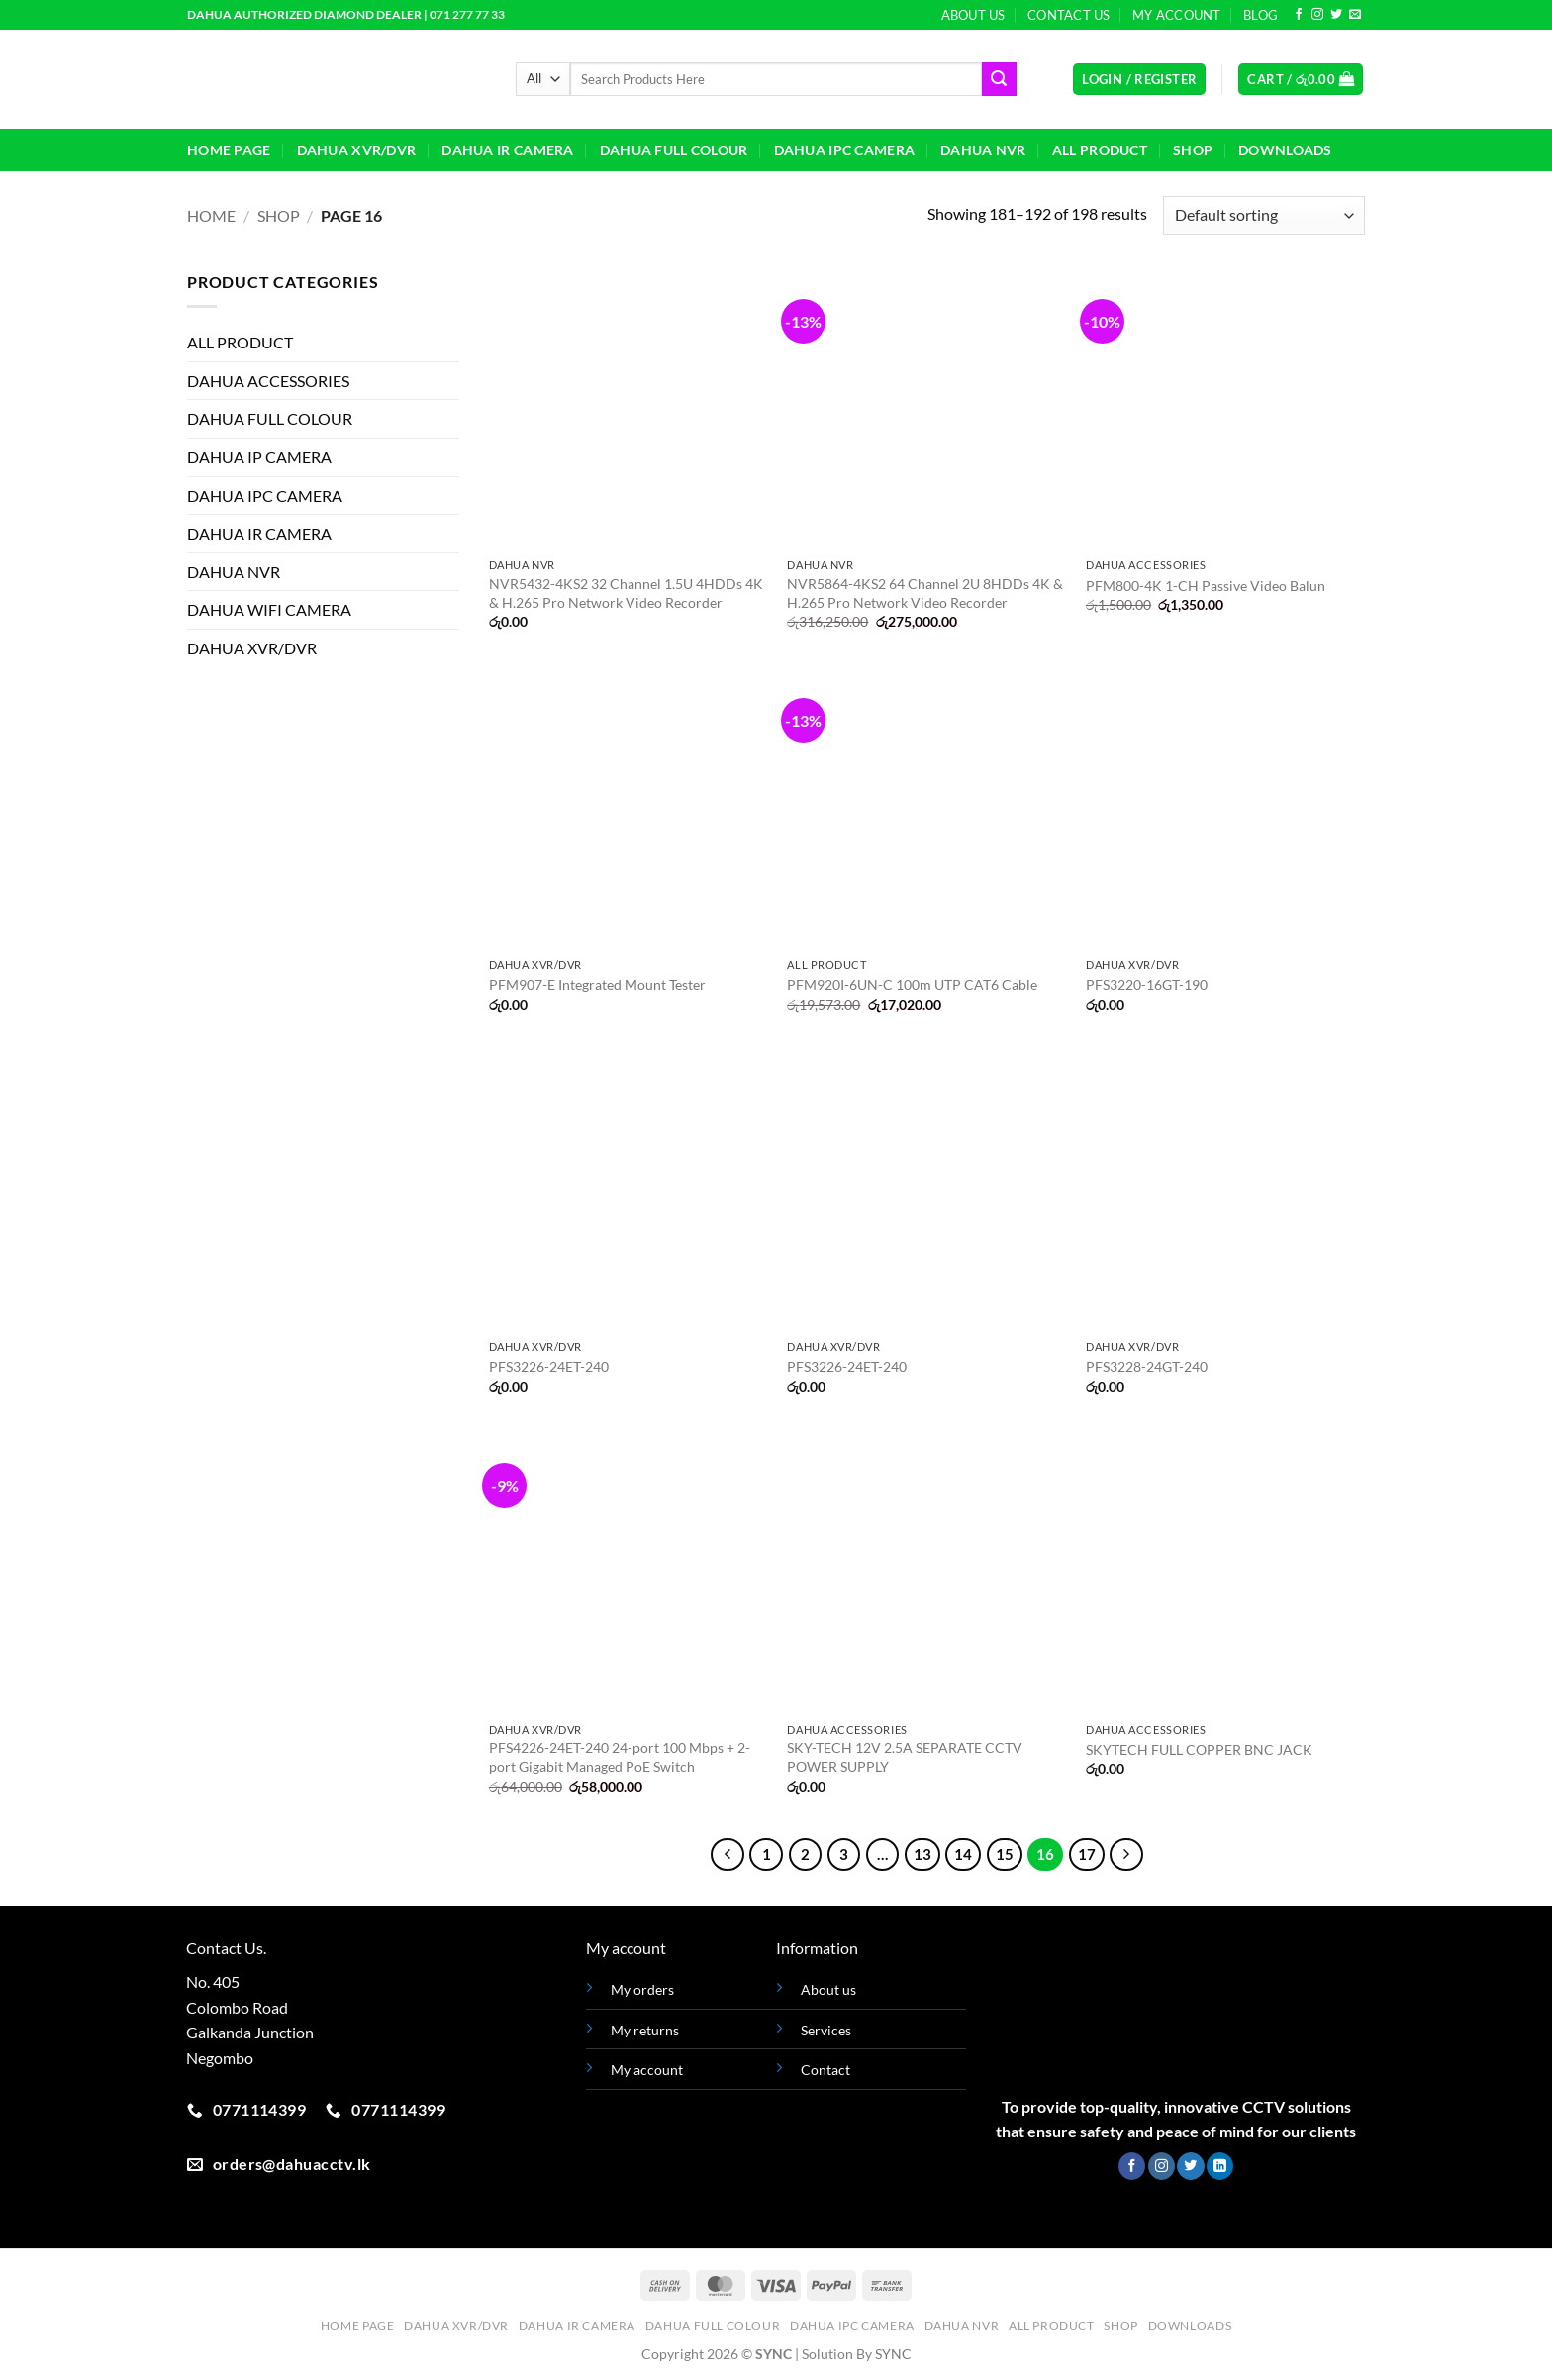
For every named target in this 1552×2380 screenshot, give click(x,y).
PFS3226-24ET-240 (549, 1366)
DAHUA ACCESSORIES (268, 380)
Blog (1260, 15)
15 (1005, 1854)
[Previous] (727, 1855)
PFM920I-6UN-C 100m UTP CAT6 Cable (912, 984)
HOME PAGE (229, 150)
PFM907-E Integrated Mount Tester (597, 984)
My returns (645, 2030)
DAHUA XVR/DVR (357, 150)
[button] (1139, 79)
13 (922, 1854)
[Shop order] (1264, 215)
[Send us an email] (1355, 15)
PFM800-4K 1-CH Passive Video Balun (1205, 585)
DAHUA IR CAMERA (507, 150)
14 (963, 1854)
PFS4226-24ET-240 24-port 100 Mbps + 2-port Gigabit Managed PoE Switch (619, 1757)
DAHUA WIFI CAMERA (269, 609)
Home (211, 215)
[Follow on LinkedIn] (1220, 2166)
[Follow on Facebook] (1299, 15)
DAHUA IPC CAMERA (845, 150)
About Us (973, 15)
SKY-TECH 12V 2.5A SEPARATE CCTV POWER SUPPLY (904, 1757)
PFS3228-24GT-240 (1147, 1366)
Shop (1192, 150)
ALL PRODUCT (1099, 150)
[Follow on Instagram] (1317, 15)
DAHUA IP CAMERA (259, 456)
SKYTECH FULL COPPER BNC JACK (1199, 1749)
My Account (1176, 15)
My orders (642, 1989)
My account (647, 2069)
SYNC (893, 2353)
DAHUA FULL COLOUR (674, 150)
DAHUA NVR (983, 150)
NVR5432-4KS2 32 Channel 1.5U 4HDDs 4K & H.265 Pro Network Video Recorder (626, 593)
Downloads (1285, 150)
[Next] (1126, 1855)
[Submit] (999, 79)
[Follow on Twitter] (1336, 15)
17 (1087, 1854)
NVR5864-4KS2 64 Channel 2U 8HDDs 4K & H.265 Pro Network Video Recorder (925, 593)
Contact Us (1069, 15)
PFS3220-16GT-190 (1147, 984)
